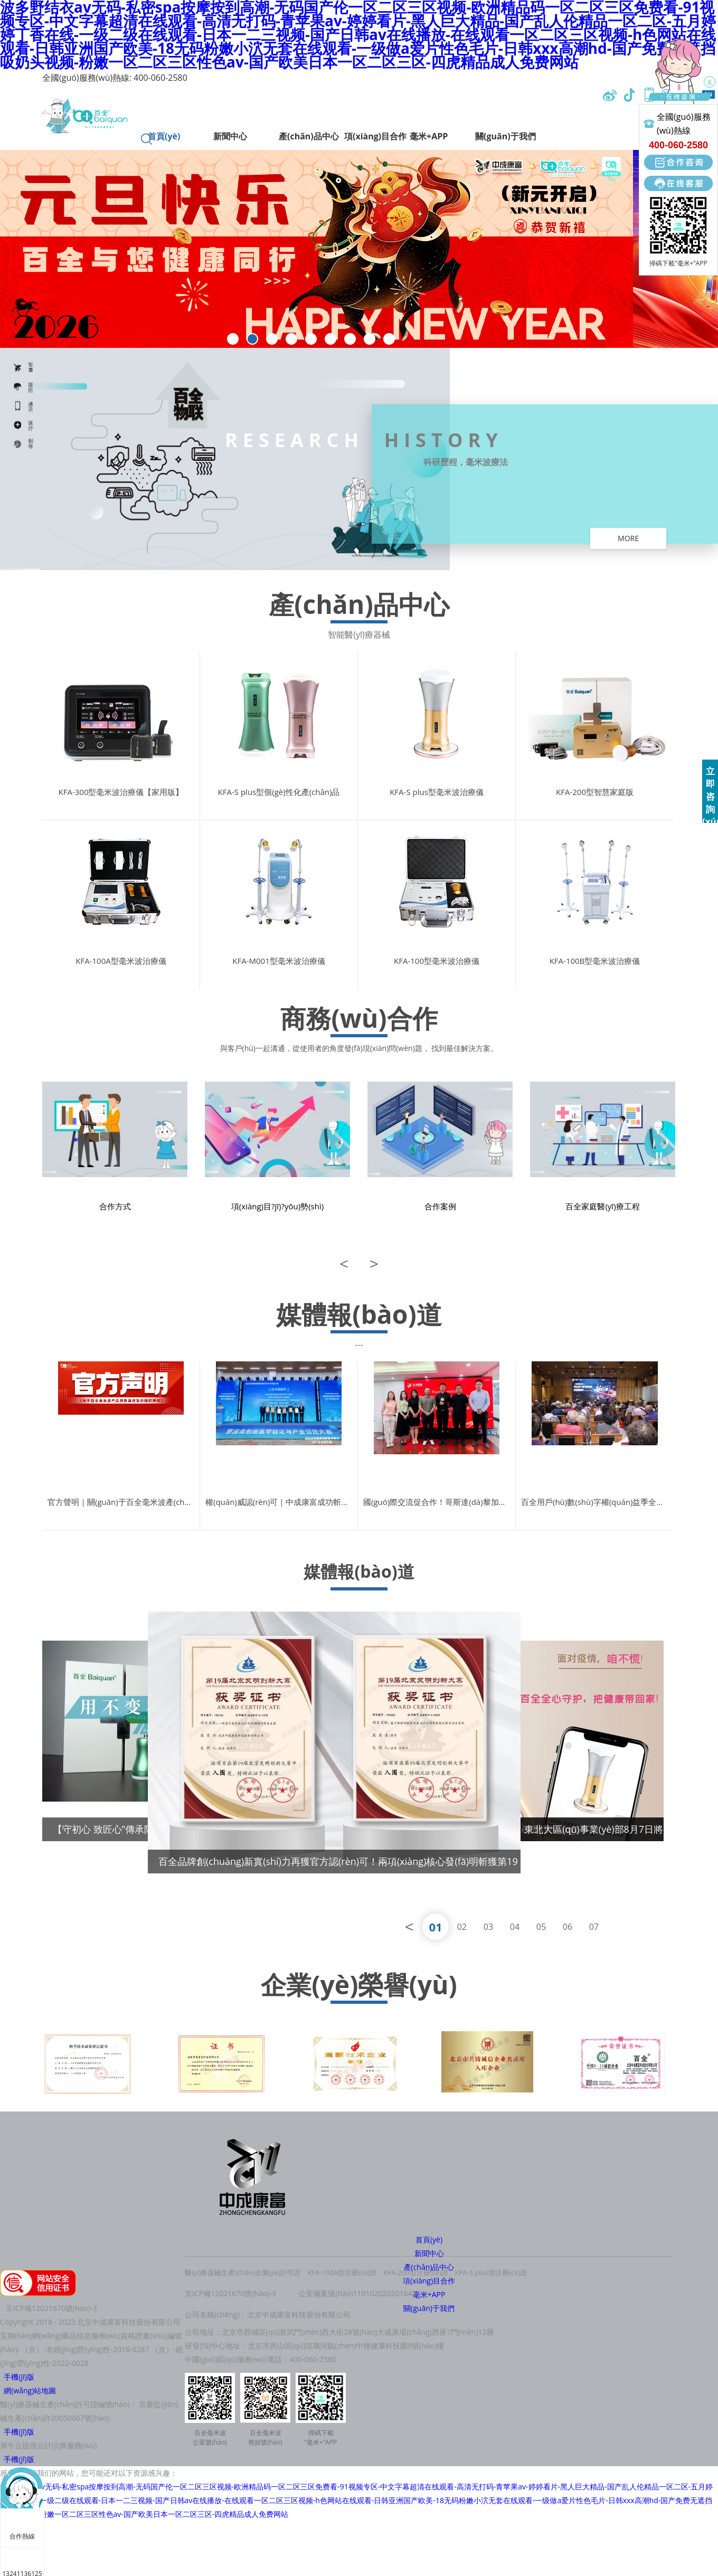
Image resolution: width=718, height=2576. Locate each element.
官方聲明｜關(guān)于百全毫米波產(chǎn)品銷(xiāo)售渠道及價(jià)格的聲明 (124, 1502)
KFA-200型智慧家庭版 (595, 792)
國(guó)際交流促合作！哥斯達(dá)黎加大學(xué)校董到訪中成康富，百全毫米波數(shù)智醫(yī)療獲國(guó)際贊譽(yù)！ (439, 1502)
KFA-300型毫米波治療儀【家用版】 (121, 792)
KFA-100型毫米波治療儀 (436, 960)
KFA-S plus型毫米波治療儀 (437, 792)
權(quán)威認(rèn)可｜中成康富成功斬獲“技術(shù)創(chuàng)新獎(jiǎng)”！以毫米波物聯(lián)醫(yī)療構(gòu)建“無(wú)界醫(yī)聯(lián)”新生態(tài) (281, 1502)
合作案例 (440, 1206)
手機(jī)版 (17, 2377)
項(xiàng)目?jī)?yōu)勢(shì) (277, 1206)
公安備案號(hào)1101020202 (346, 2293)
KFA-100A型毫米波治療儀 (120, 960)
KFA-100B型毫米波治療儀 (595, 960)
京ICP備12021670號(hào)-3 (230, 2293)
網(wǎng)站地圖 (28, 2390)
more (628, 538)
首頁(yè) (428, 2239)
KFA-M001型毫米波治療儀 (278, 960)
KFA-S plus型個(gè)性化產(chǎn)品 (279, 792)
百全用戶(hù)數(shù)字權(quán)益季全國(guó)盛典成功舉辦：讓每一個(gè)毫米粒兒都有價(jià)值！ (597, 1502)
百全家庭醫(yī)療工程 (602, 1206)
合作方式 (115, 1206)
